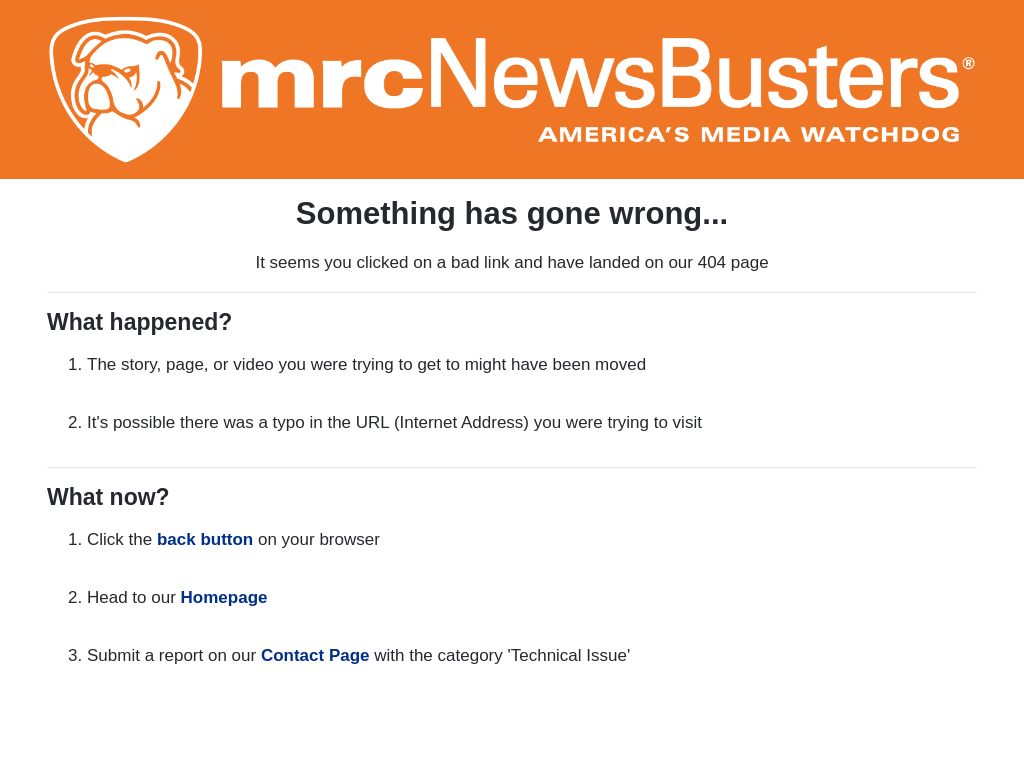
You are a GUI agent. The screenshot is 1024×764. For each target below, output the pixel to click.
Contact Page (315, 655)
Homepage (224, 597)
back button (205, 539)
